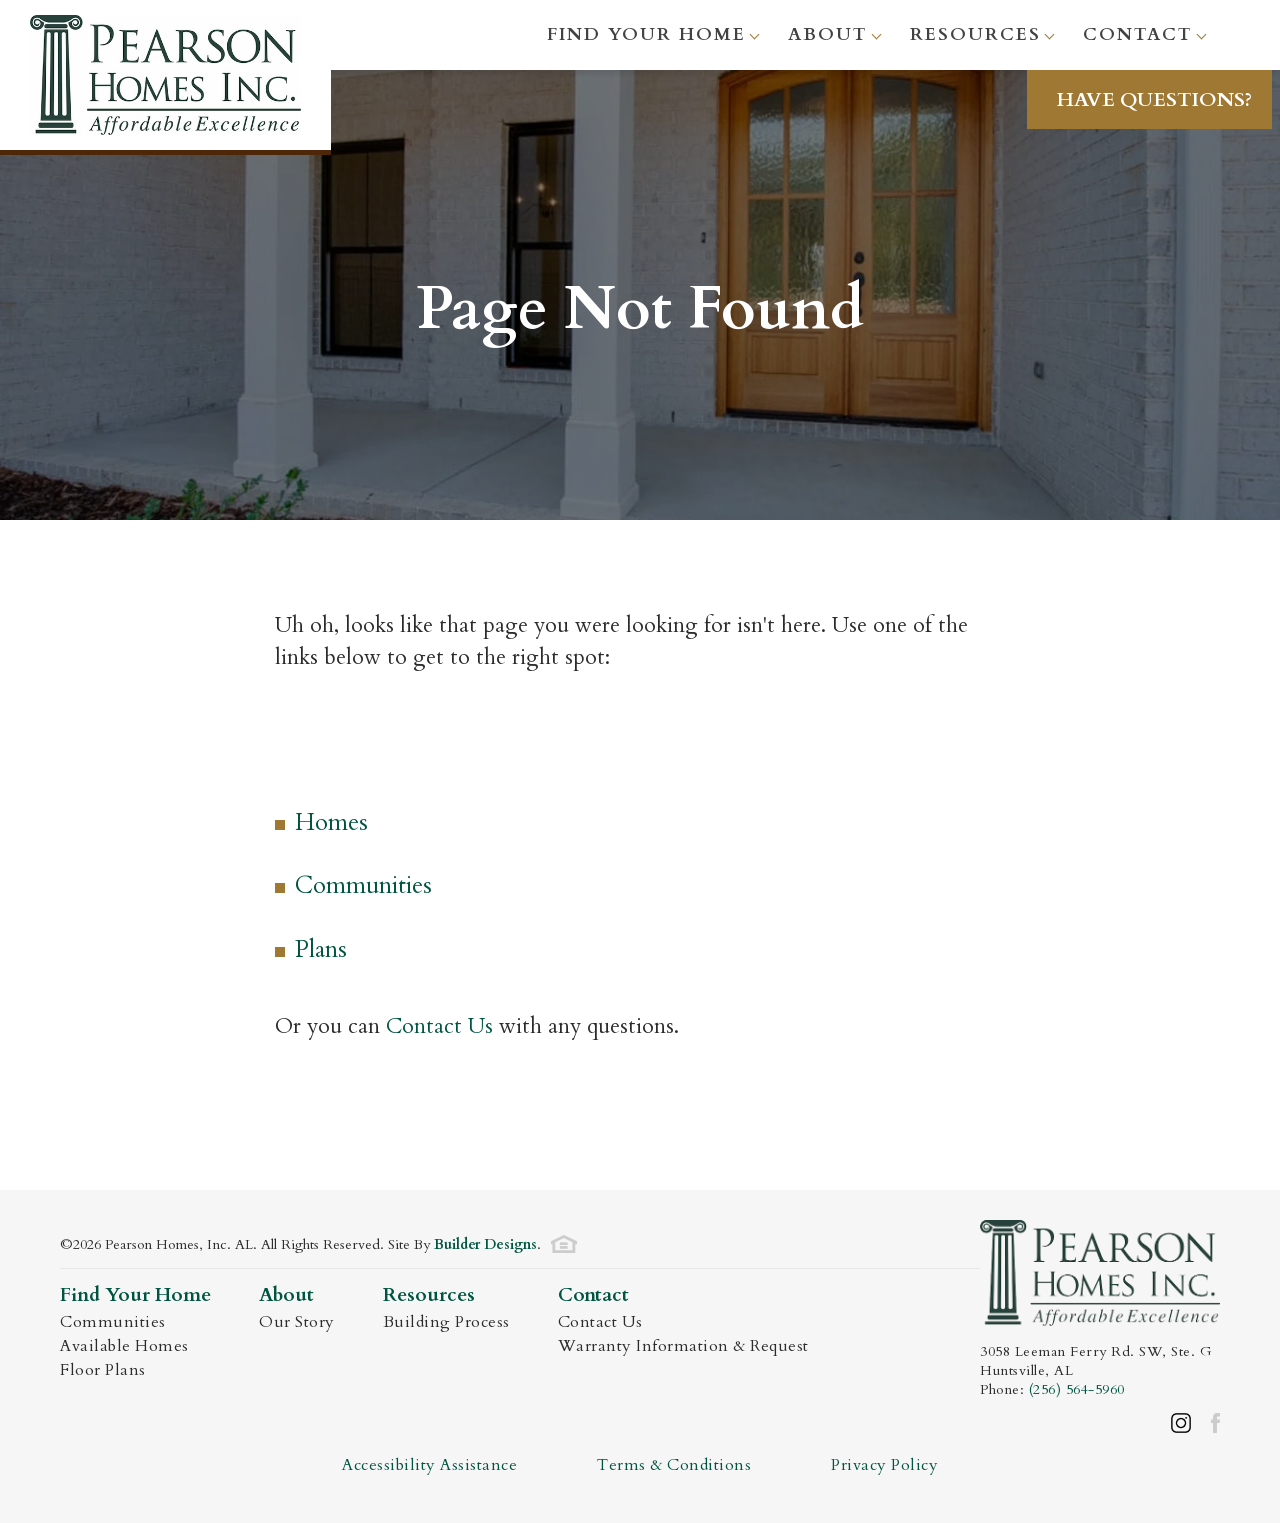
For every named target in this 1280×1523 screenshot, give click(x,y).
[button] (1153, 99)
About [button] (828, 34)
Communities (363, 885)
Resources (429, 1295)
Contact (593, 1295)
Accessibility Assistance (429, 1465)
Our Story (297, 1322)
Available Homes (124, 1346)
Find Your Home (135, 1295)
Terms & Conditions (674, 1465)
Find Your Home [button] (646, 34)
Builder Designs (485, 1244)
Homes (331, 822)
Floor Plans (103, 1370)
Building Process (446, 1322)
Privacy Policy (884, 1465)
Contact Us (439, 1026)
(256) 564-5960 (1077, 1389)
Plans (321, 949)
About (286, 1295)
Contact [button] (1138, 34)
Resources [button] (975, 34)
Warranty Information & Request (683, 1346)
